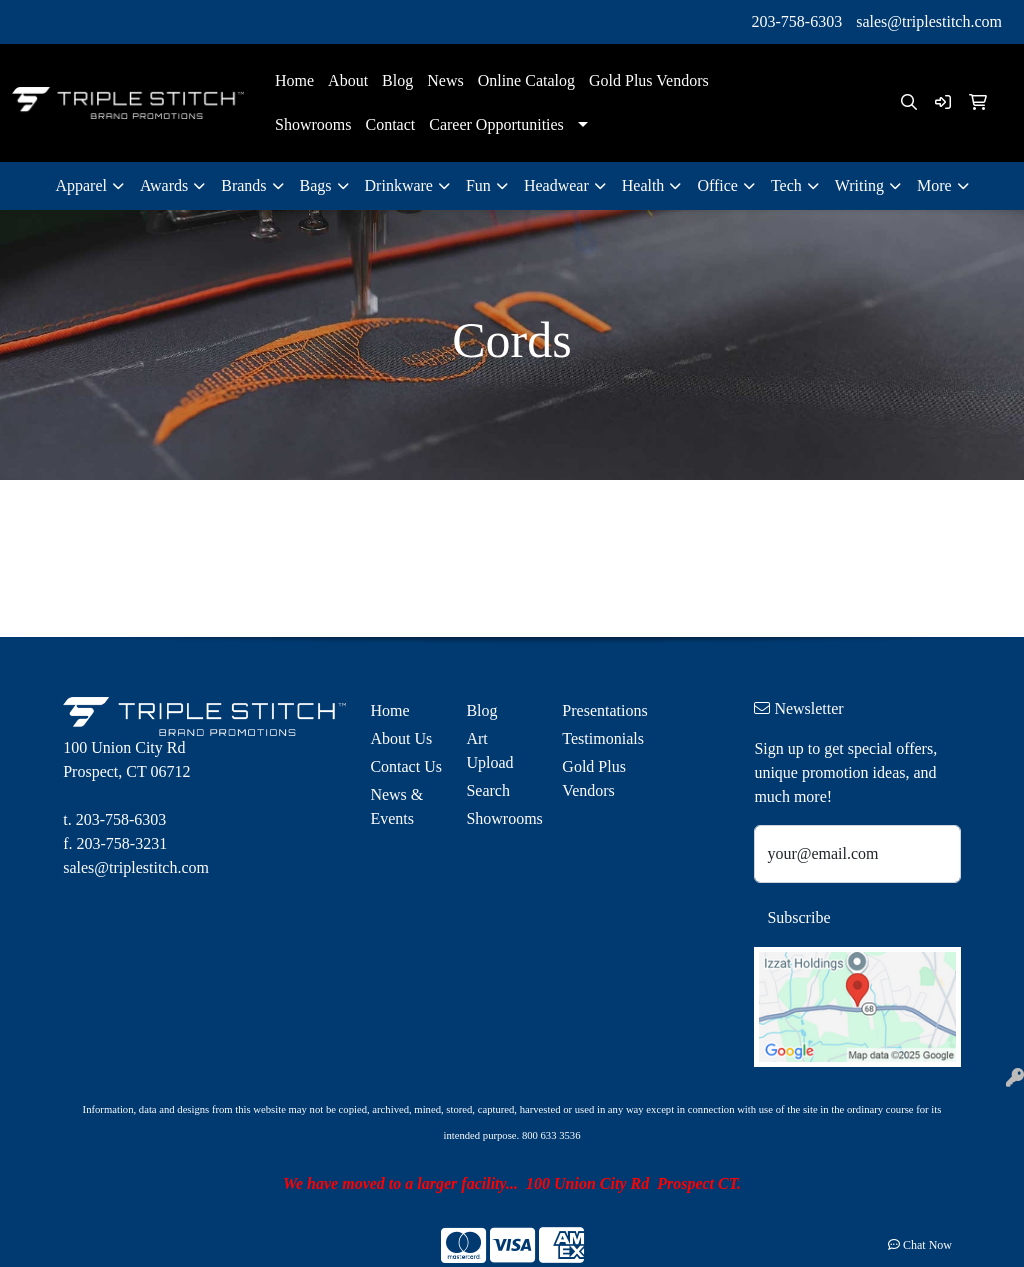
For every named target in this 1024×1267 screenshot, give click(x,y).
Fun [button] (478, 185)
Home (294, 80)
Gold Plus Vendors (649, 80)
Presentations (598, 710)
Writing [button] (859, 185)
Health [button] (643, 185)
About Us (401, 738)
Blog (397, 80)
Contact (390, 124)
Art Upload (489, 750)
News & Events (396, 806)
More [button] (934, 185)
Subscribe (798, 917)
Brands (243, 185)
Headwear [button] (556, 185)
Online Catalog (526, 80)
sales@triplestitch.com (929, 21)
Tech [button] (786, 185)
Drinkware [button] (399, 185)
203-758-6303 (797, 21)
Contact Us (406, 766)
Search (488, 790)
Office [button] (717, 185)
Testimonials (598, 738)
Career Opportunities (496, 124)
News (445, 80)
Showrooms (313, 124)
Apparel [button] (81, 185)
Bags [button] (316, 185)
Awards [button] (164, 185)
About (348, 80)
